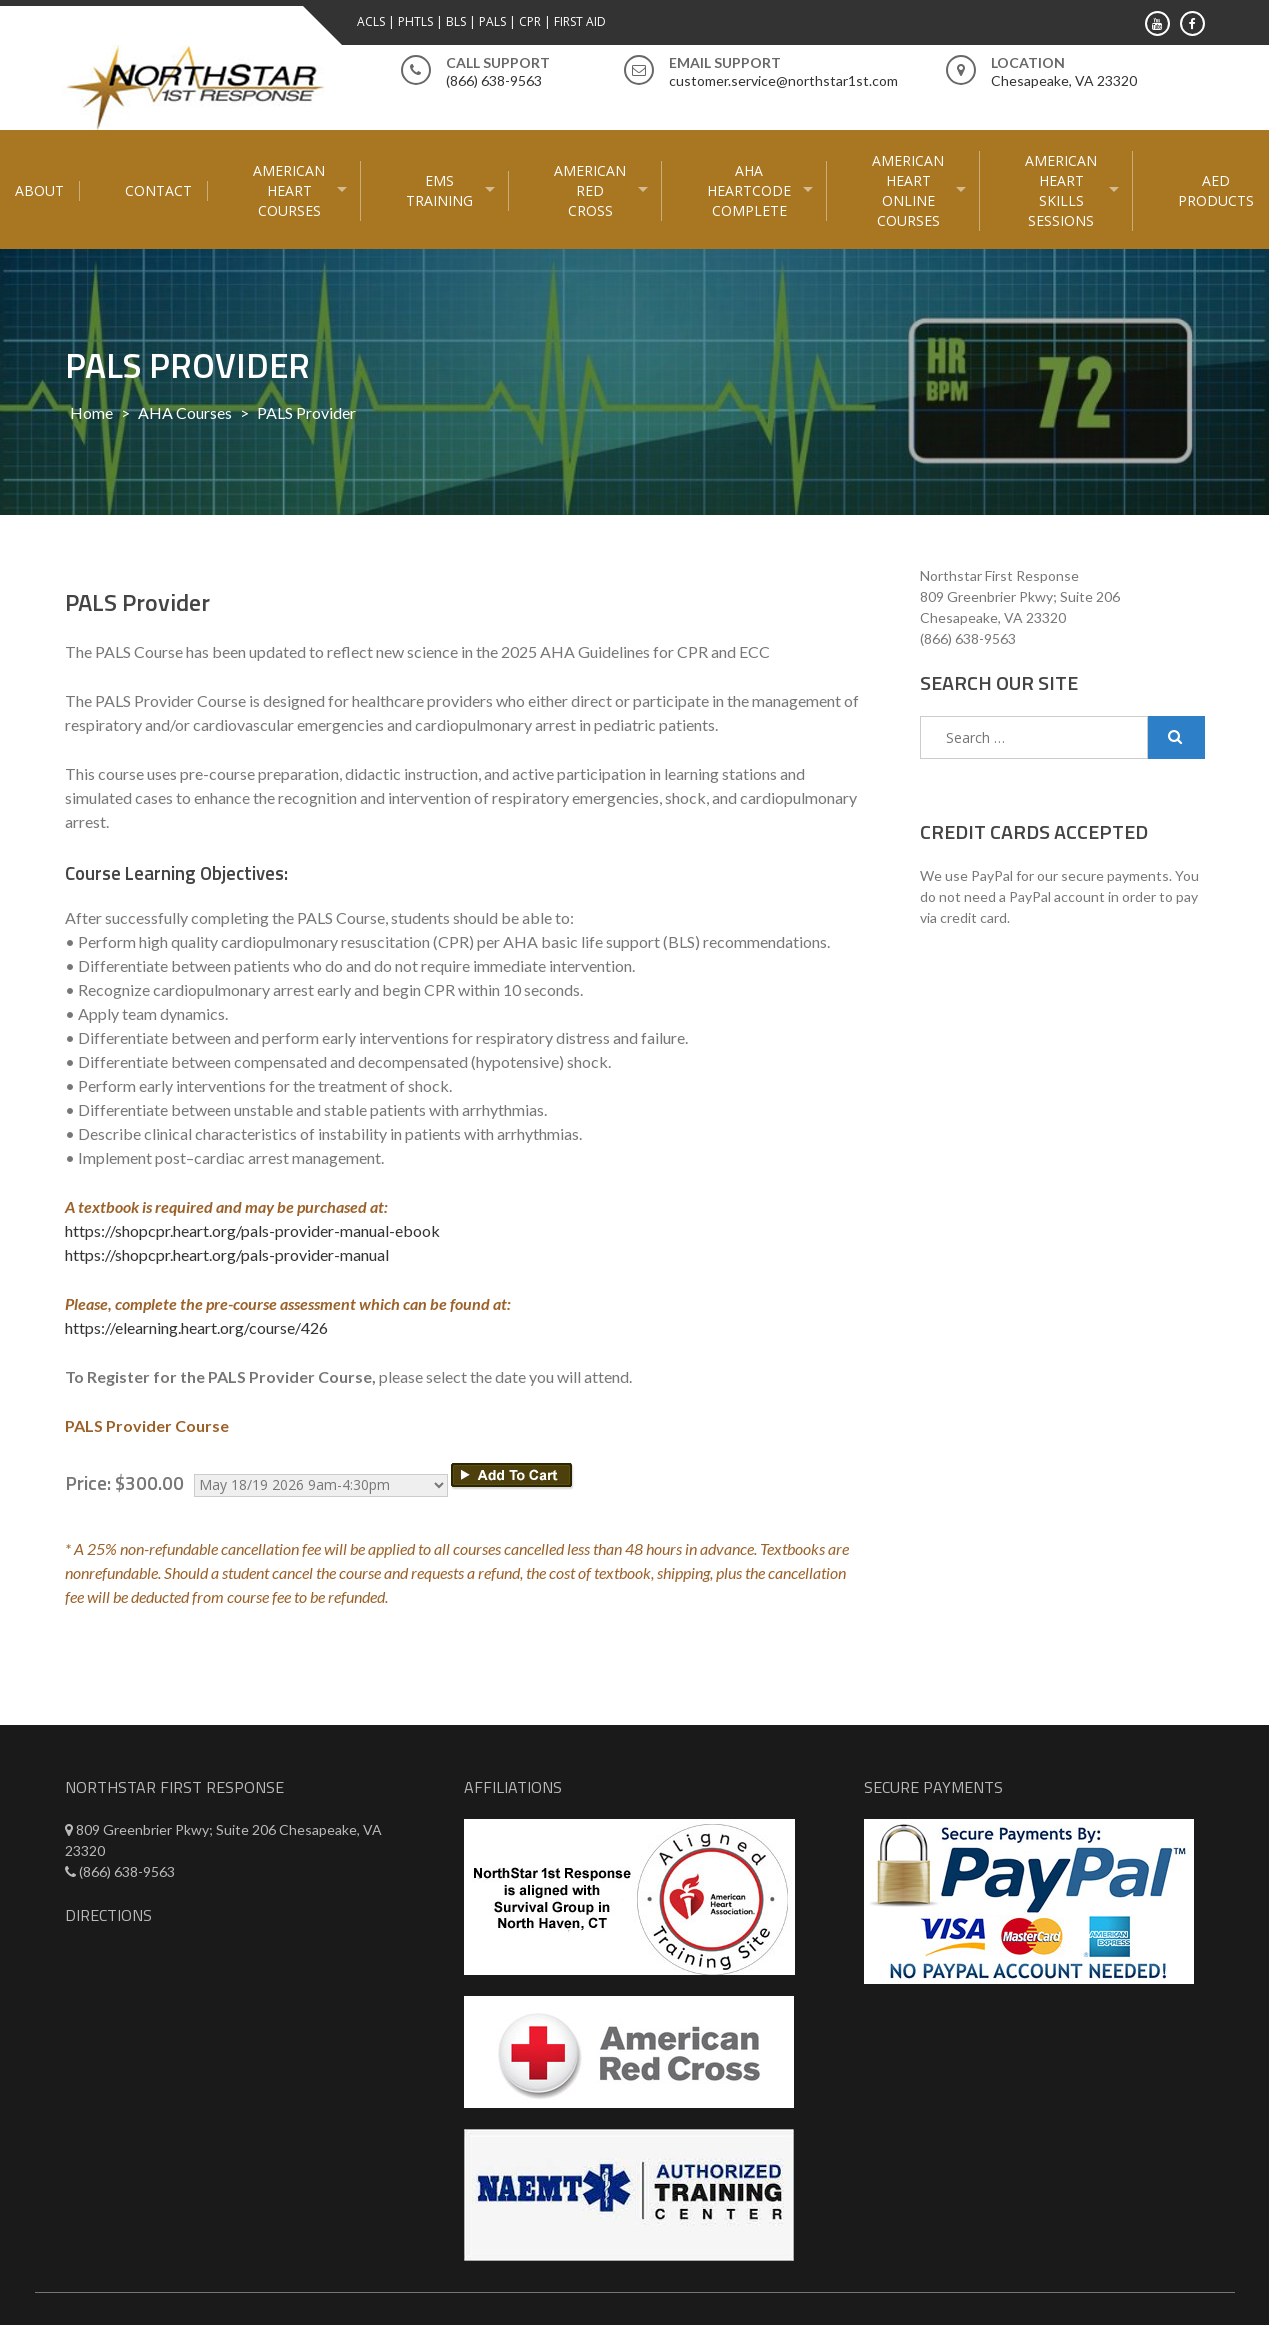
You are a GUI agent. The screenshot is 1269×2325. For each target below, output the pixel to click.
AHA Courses (185, 412)
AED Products (1216, 190)
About (39, 190)
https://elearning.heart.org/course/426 (196, 1327)
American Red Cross (590, 190)
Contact (158, 190)
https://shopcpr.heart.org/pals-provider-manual (227, 1254)
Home (91, 412)
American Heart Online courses (908, 190)
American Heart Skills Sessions (1061, 190)
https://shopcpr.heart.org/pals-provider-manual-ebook (252, 1230)
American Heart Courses (289, 190)
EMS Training (439, 190)
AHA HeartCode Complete (749, 190)
